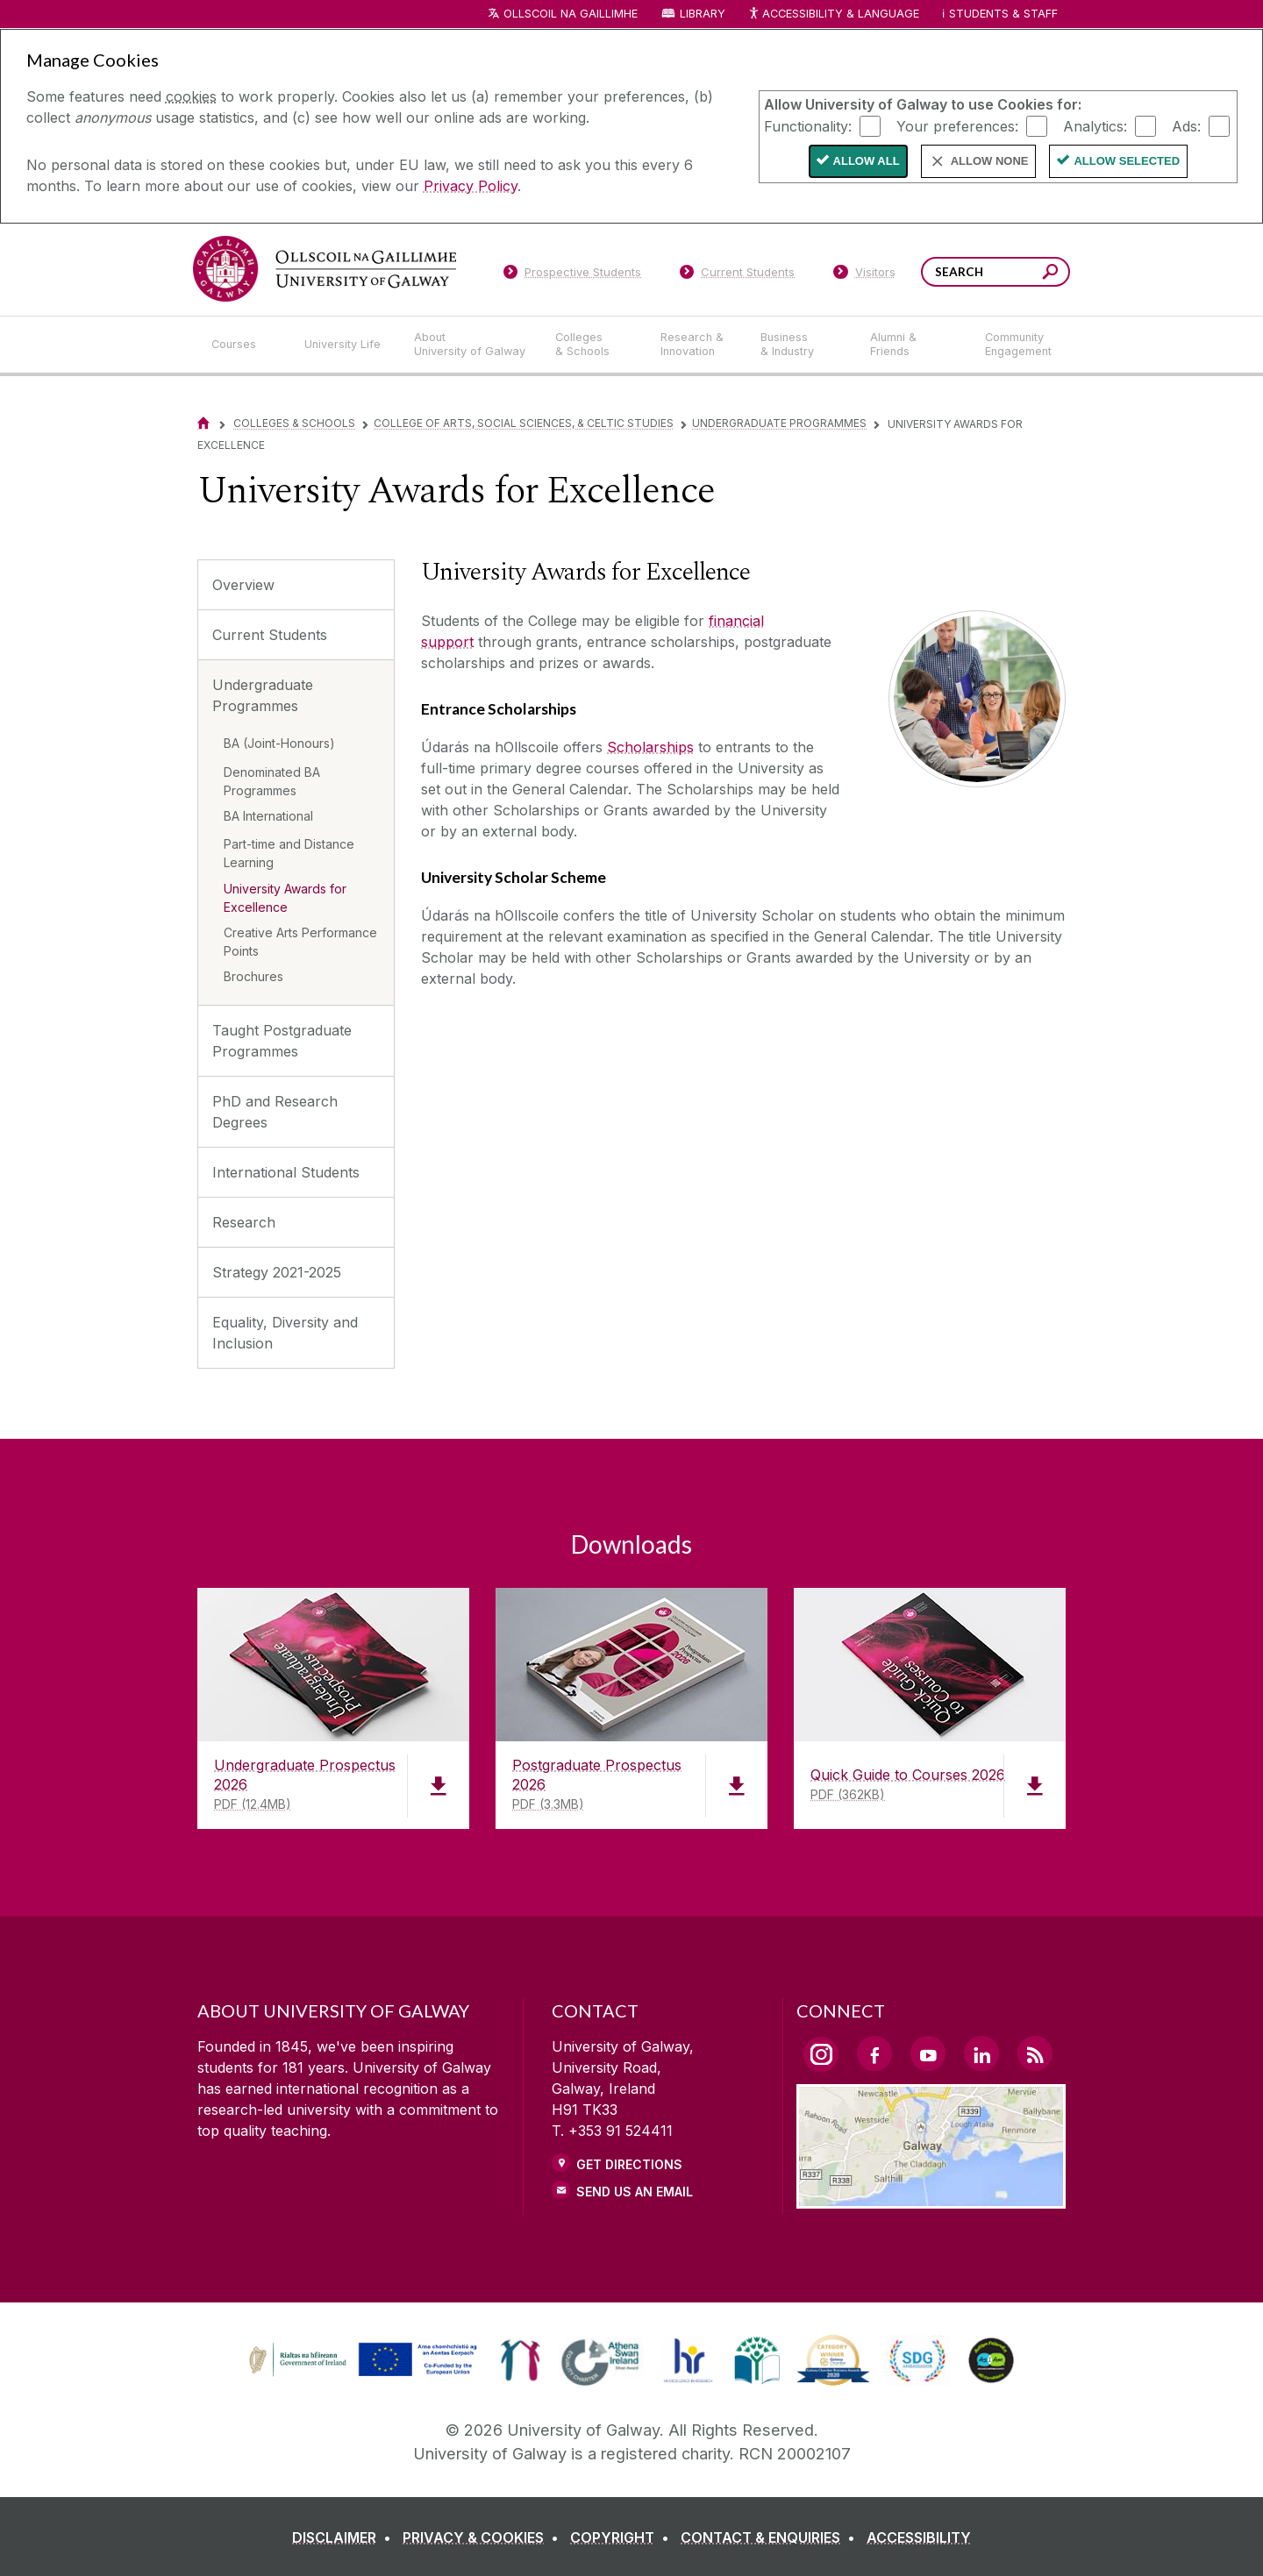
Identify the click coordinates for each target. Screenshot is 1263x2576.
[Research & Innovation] (696, 345)
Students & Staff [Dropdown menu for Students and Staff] (1003, 13)
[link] (360, 2360)
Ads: (1186, 125)
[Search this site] (1050, 274)
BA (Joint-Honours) (279, 743)
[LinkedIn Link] (981, 2053)
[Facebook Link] (874, 2053)
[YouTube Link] (927, 2053)
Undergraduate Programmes (779, 423)
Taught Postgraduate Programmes (282, 1040)
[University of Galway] (324, 269)
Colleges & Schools (294, 423)
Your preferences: (957, 125)
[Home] (203, 423)
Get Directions (629, 2164)
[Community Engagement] (1018, 345)
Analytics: (1095, 125)
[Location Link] (931, 2198)
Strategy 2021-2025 (276, 1272)
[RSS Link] (1034, 2053)
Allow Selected (1127, 160)
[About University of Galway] (470, 345)
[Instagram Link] (820, 2054)
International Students (286, 1172)
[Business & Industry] (800, 345)
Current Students (269, 635)
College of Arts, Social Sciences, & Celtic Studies (524, 423)
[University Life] (344, 345)
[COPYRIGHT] (623, 2537)
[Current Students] (737, 275)
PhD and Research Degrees (275, 1111)
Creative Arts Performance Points (300, 941)
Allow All (866, 160)
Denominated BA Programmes (272, 781)
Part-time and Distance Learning (289, 853)
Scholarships (650, 747)
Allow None (990, 160)
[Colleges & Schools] (593, 345)
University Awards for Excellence (285, 897)
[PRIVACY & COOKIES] (484, 2537)
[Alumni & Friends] (913, 345)
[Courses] (243, 345)
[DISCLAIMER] (345, 2537)
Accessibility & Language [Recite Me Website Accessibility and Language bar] (833, 14)
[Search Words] (995, 272)
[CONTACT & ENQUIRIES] (771, 2537)
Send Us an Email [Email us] (634, 2191)
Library (702, 13)
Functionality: (808, 125)
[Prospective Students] (572, 275)
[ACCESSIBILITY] (919, 2537)
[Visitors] (864, 275)
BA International (268, 815)
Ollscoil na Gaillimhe (570, 13)
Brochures (253, 976)
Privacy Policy (470, 186)
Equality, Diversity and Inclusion (285, 1332)
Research (243, 1222)
